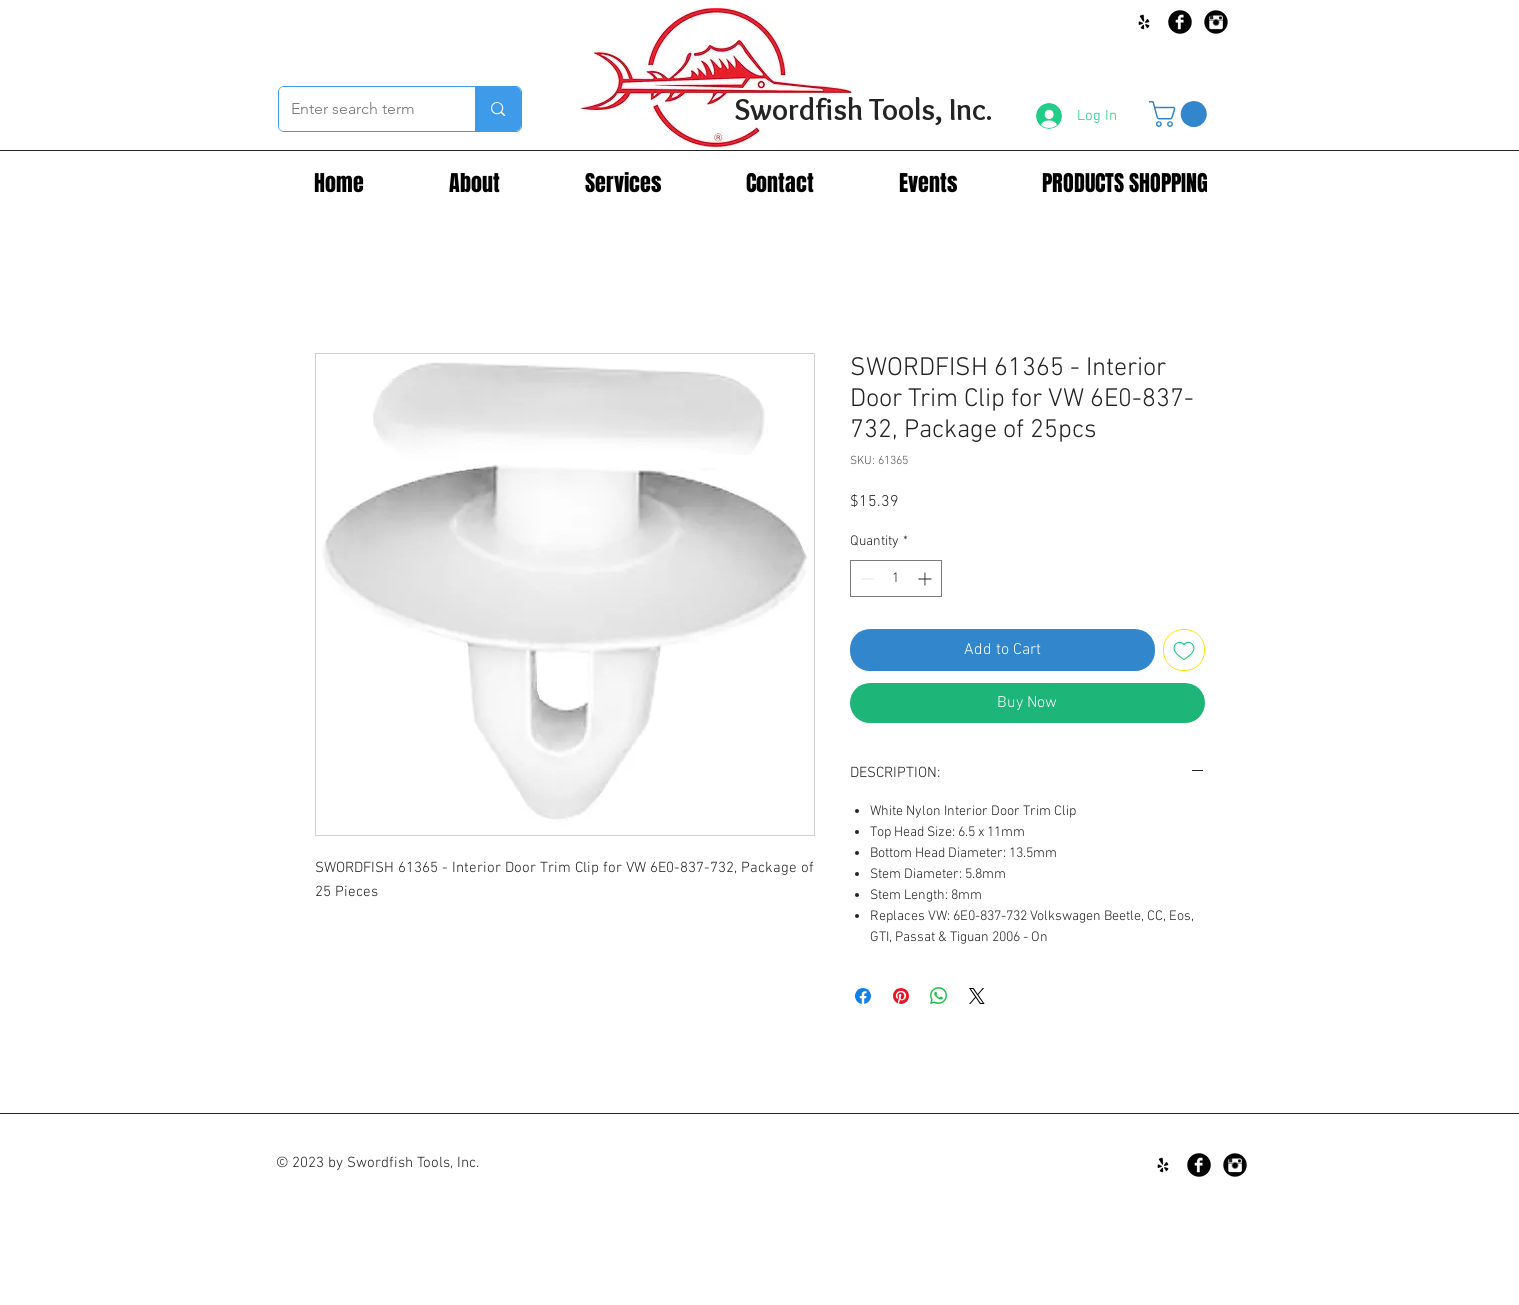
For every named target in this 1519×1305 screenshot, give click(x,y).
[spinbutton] (896, 578)
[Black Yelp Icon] (1144, 22)
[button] (1181, 114)
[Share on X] (977, 996)
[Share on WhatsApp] (939, 996)
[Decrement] (865, 578)
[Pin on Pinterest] (901, 996)
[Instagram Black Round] (1216, 22)
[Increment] (926, 578)
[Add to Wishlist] (1184, 650)
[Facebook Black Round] (1180, 22)
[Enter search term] (362, 109)
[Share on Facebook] (863, 996)
